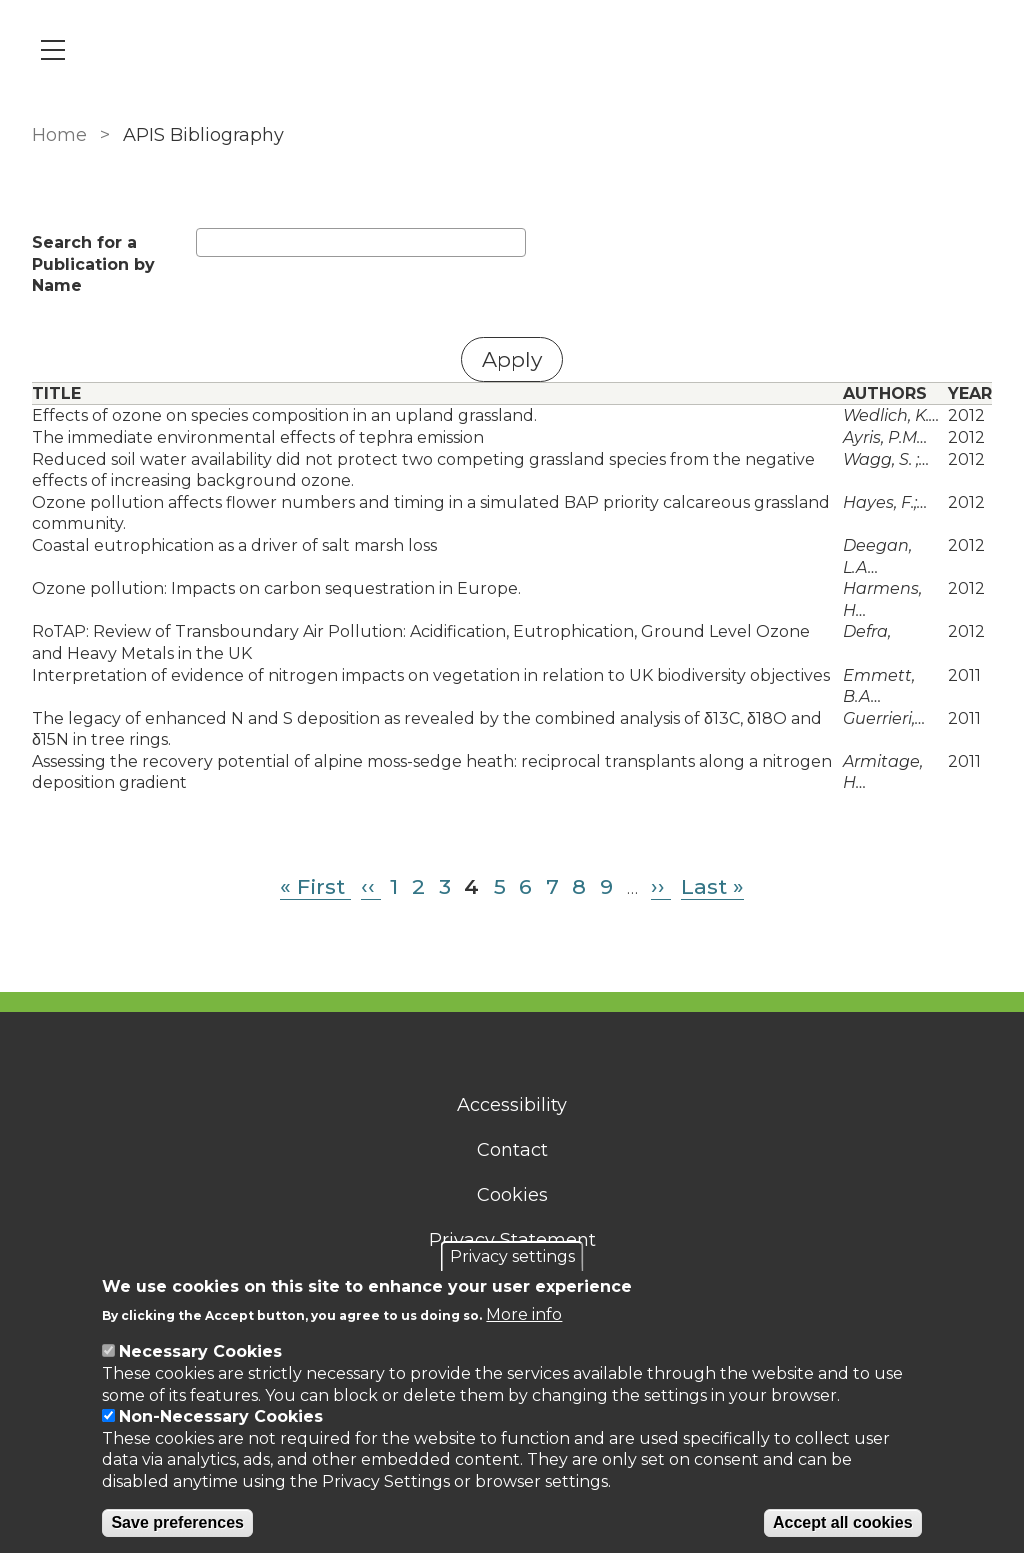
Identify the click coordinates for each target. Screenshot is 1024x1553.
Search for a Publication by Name (93, 264)
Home (59, 135)
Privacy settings (512, 1256)
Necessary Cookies (200, 1351)
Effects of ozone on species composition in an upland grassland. (284, 415)
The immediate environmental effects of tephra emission (258, 437)
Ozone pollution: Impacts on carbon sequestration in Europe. (276, 588)
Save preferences (177, 1522)
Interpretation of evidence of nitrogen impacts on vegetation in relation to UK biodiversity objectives (431, 675)
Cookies (512, 1195)
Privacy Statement (512, 1240)
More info (524, 1314)
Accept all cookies (843, 1522)
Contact (512, 1150)
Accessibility (512, 1105)
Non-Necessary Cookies (221, 1416)
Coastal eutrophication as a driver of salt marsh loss (234, 545)
